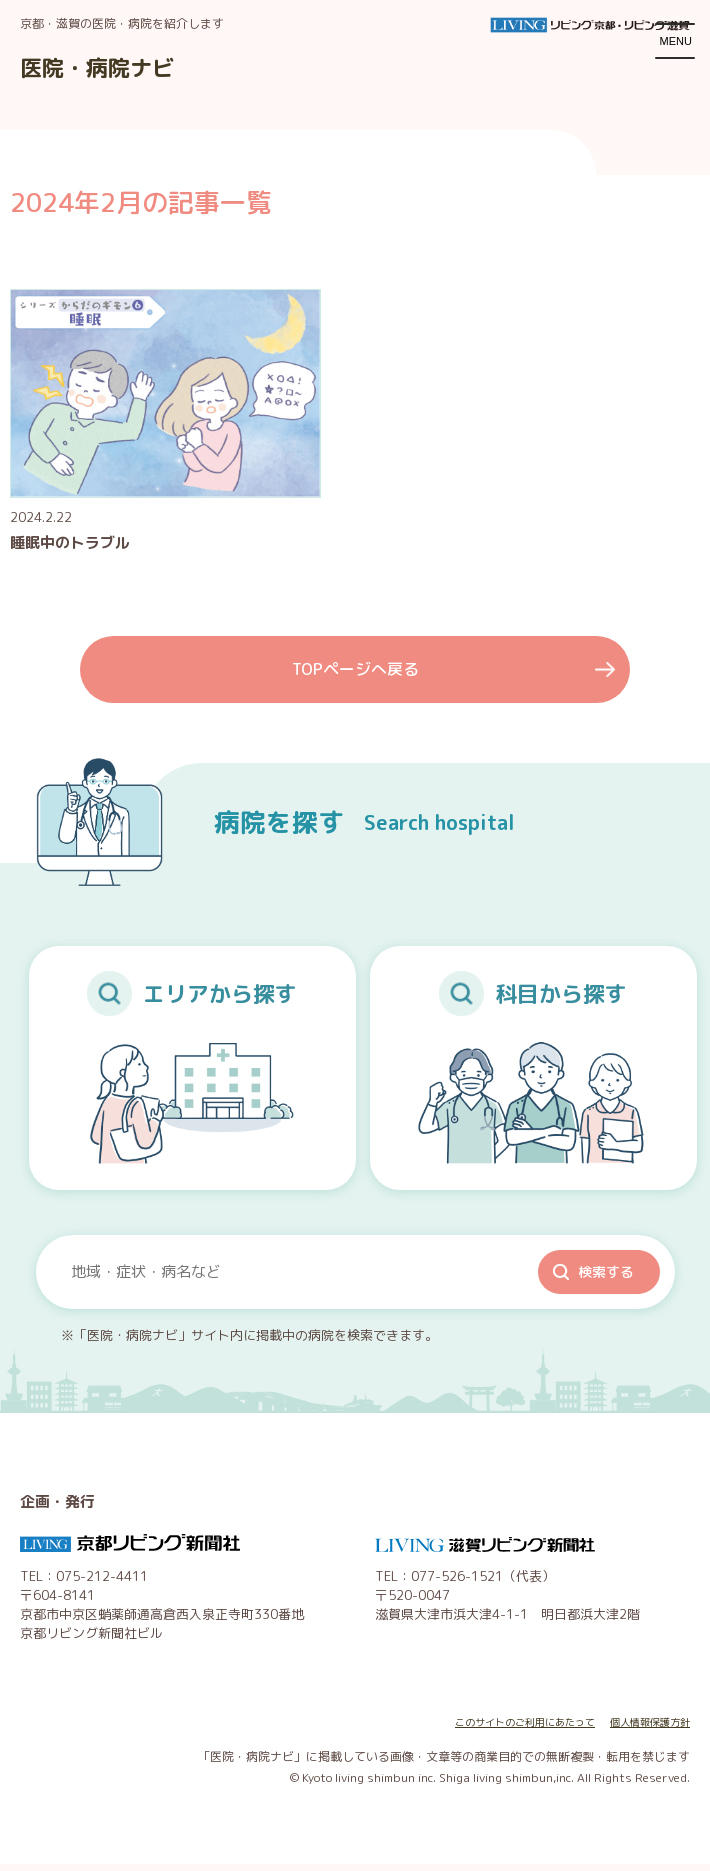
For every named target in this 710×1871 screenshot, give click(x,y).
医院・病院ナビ (111, 66)
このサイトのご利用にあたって (495, 1729)
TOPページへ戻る (355, 673)
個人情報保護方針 (642, 1729)
